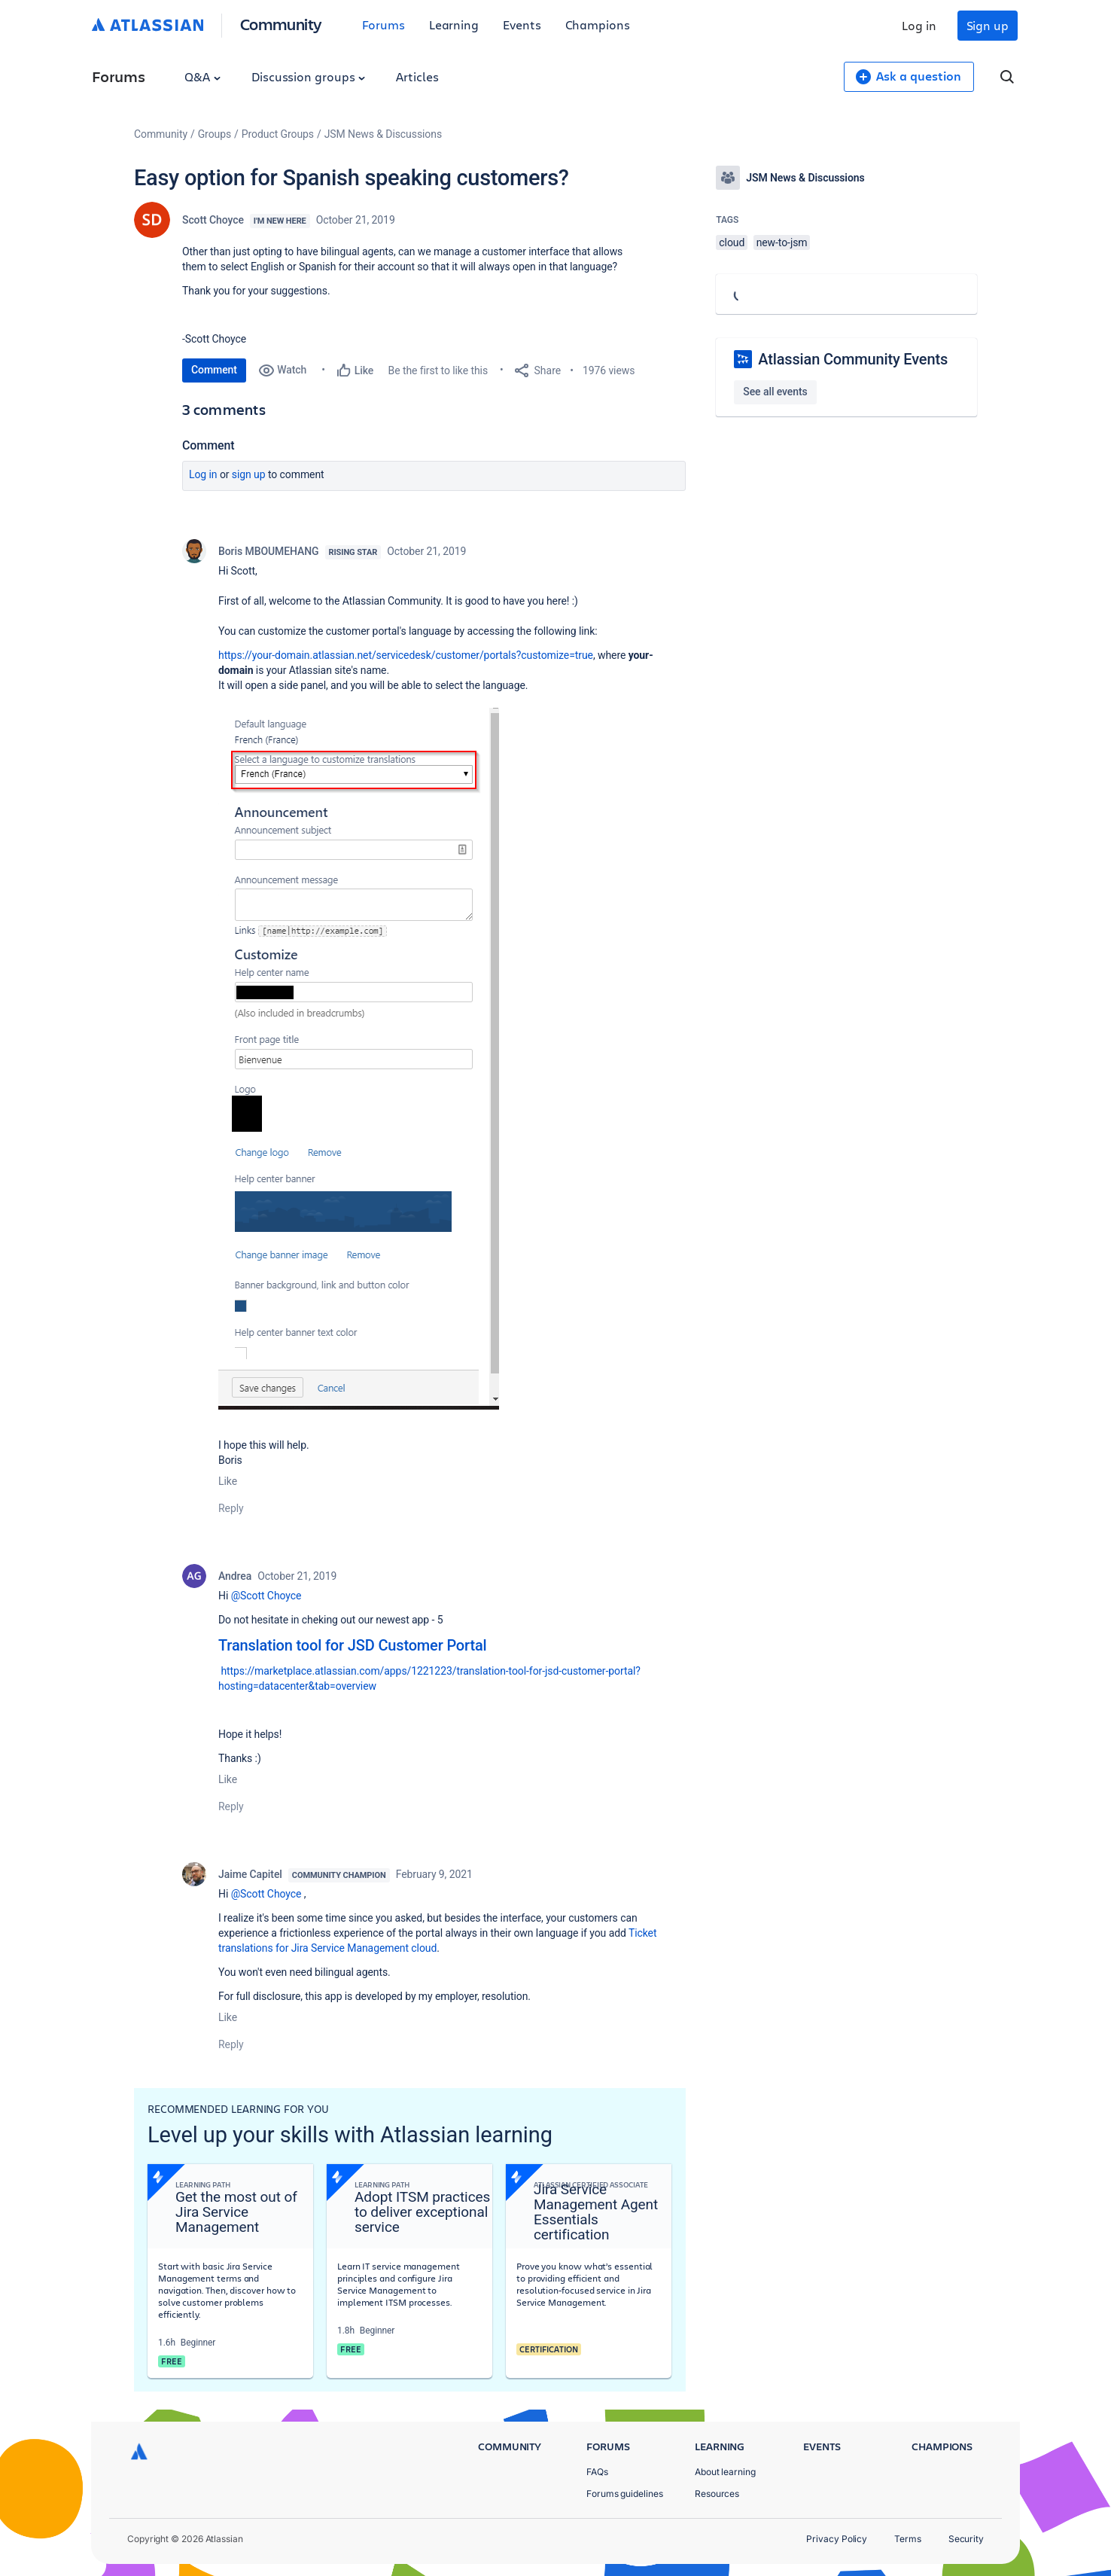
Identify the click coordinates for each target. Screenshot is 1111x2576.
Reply (231, 1508)
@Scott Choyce (266, 1596)
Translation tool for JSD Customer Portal (352, 1645)
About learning (725, 2471)
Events (522, 24)
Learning (454, 24)
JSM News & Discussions (383, 134)
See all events (775, 392)
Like (227, 1481)
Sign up (987, 25)
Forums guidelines (624, 2493)
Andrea (234, 1576)
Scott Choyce (213, 220)
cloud (731, 242)
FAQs (597, 2471)
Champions (597, 24)
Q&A (202, 76)
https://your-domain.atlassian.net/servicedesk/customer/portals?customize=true (405, 655)
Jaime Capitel (250, 1874)
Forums (383, 24)
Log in (919, 25)
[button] (358, 1059)
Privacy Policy (836, 2538)
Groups (214, 134)
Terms (907, 2538)
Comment (214, 370)
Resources (717, 2493)
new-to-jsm (782, 242)
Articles (417, 76)
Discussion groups (308, 76)
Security (966, 2538)
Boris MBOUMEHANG (268, 551)
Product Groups (278, 134)
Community (281, 24)
